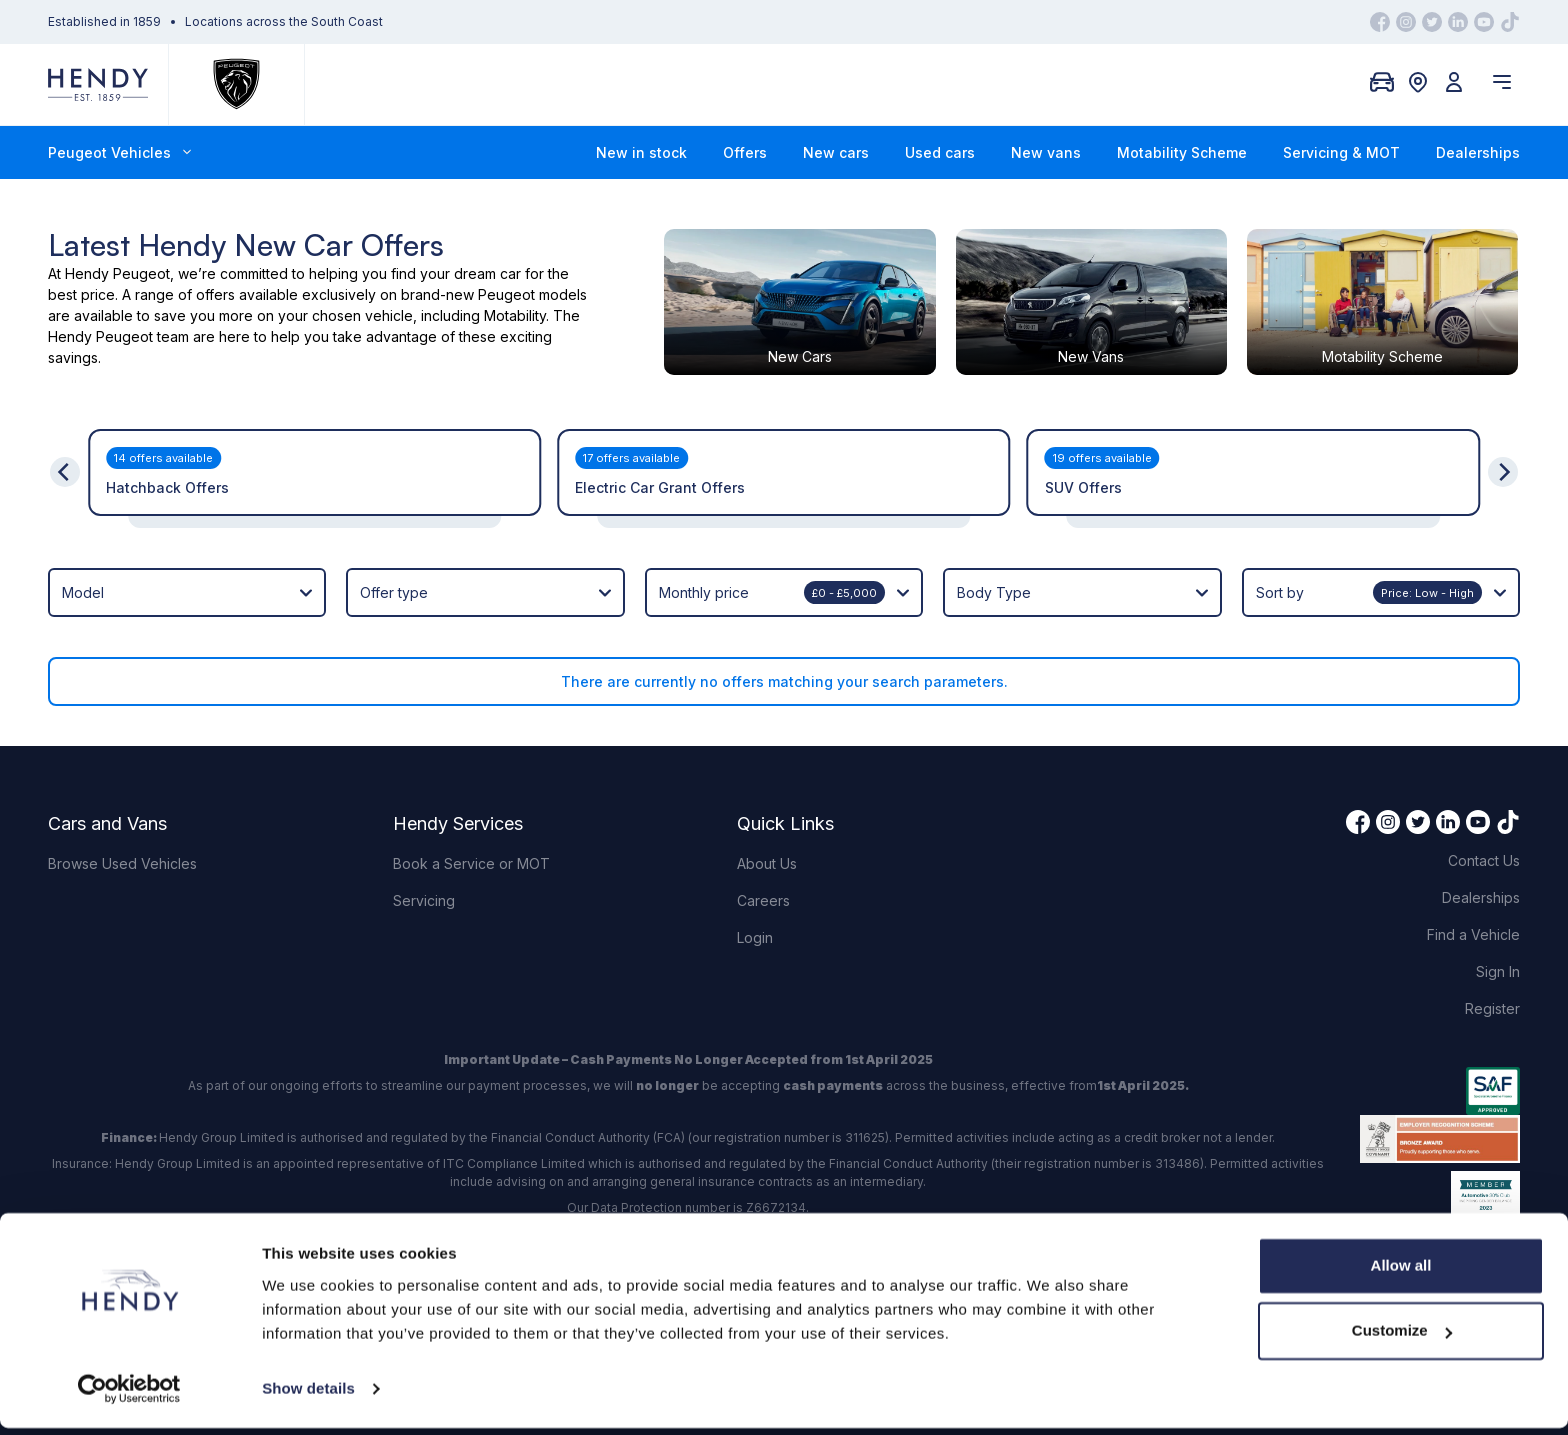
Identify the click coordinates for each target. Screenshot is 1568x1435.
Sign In (1498, 964)
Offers (745, 152)
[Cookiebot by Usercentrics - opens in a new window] (129, 1396)
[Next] (1503, 465)
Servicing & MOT (1341, 152)
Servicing (424, 893)
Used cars (940, 152)
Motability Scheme (1182, 152)
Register (1492, 1001)
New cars (836, 152)
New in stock (641, 152)
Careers (763, 893)
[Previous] (65, 465)
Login (755, 930)
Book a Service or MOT (471, 856)
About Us (767, 856)
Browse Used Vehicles (122, 856)
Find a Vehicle (1473, 927)
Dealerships (1478, 152)
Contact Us (1484, 853)
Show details (308, 1395)
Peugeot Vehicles (119, 152)
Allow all (1401, 1272)
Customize (1402, 1337)
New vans (1046, 152)
